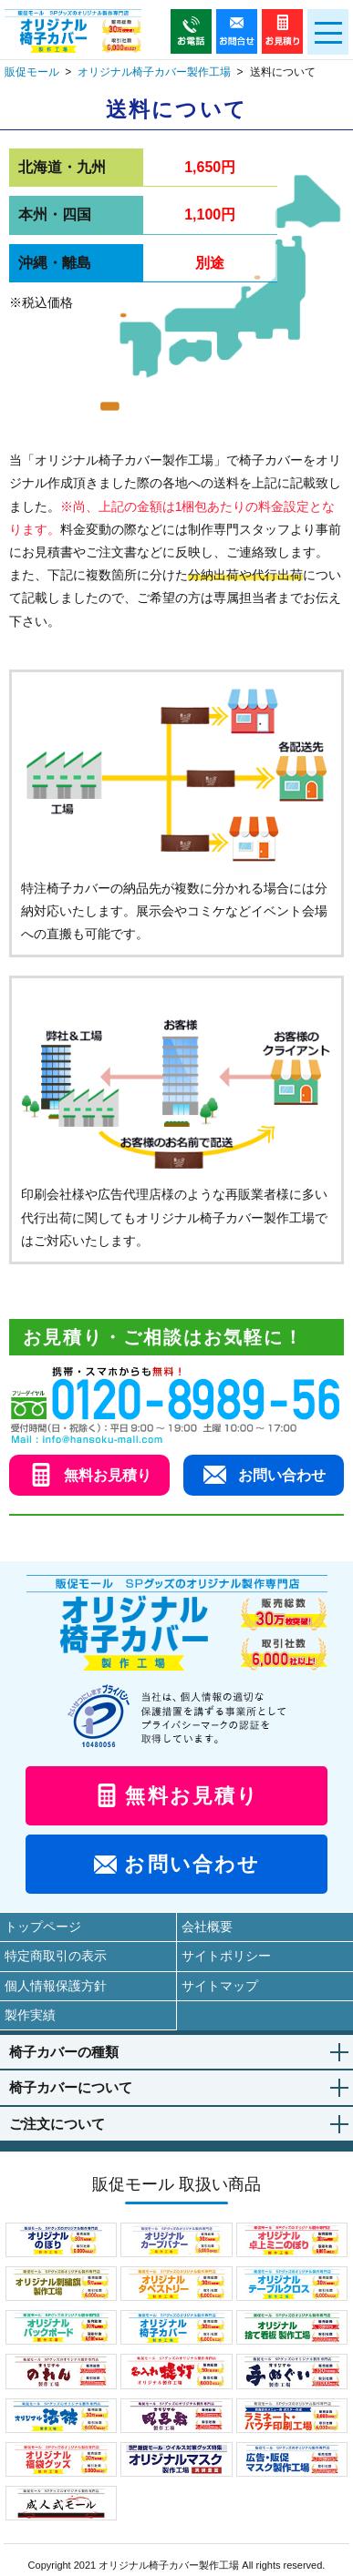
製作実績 (30, 2015)
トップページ (43, 1926)
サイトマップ (220, 1985)
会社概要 (207, 1926)
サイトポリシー (226, 1955)
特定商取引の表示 (56, 1955)
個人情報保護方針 (56, 1985)
